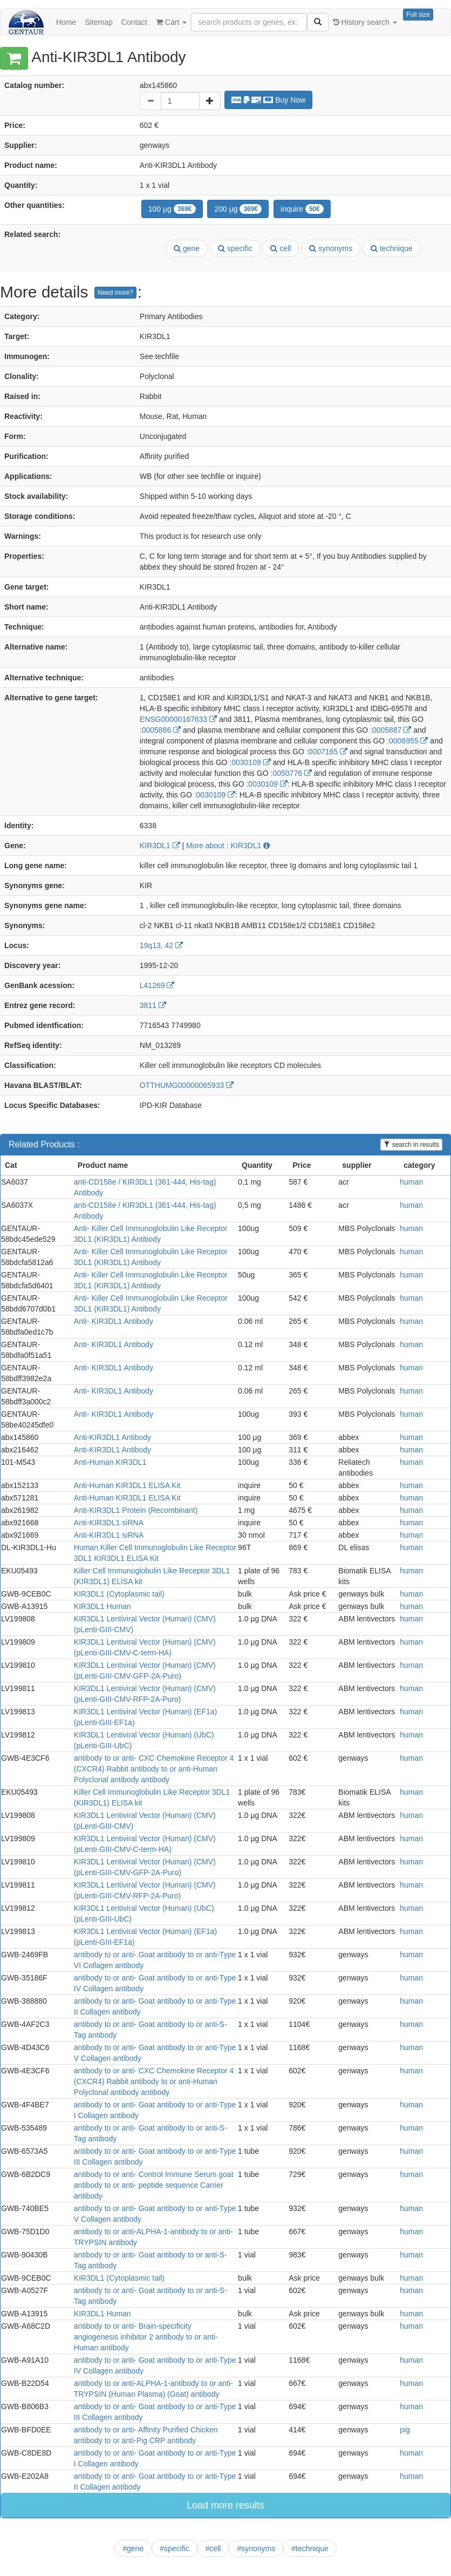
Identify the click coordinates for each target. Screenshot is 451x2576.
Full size (418, 14)
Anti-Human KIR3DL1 (110, 1462)
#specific (174, 2548)
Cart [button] (171, 22)
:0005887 (390, 730)
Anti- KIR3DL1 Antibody (113, 1321)
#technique (310, 2548)
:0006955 (407, 740)
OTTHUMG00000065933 (187, 1085)
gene (187, 248)
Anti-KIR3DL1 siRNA (109, 1522)
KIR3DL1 (160, 845)
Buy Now (268, 100)
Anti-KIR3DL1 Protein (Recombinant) (136, 1510)
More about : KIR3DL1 (228, 845)
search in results (411, 1144)
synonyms (330, 248)
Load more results (225, 2505)
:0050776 (291, 773)
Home (66, 22)
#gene (133, 2548)
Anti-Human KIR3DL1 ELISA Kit (127, 1485)
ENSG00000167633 (178, 719)
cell (280, 248)
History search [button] (365, 22)
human (411, 1182)
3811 (153, 1005)
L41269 (157, 985)
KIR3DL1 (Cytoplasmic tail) (119, 1594)
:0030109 (249, 762)
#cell (213, 2548)
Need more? (115, 292)
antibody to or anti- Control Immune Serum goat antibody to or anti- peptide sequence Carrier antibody (154, 2185)
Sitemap (98, 22)
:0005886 (160, 730)
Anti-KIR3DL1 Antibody (112, 1437)
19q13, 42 (161, 945)
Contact (134, 22)
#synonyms (256, 2548)
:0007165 (326, 751)
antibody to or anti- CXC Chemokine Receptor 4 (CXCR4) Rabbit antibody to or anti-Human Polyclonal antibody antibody (154, 1769)
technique (392, 248)
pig (405, 2429)
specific (235, 248)
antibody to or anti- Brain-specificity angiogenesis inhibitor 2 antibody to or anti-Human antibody (146, 2337)
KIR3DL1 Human (102, 1606)
